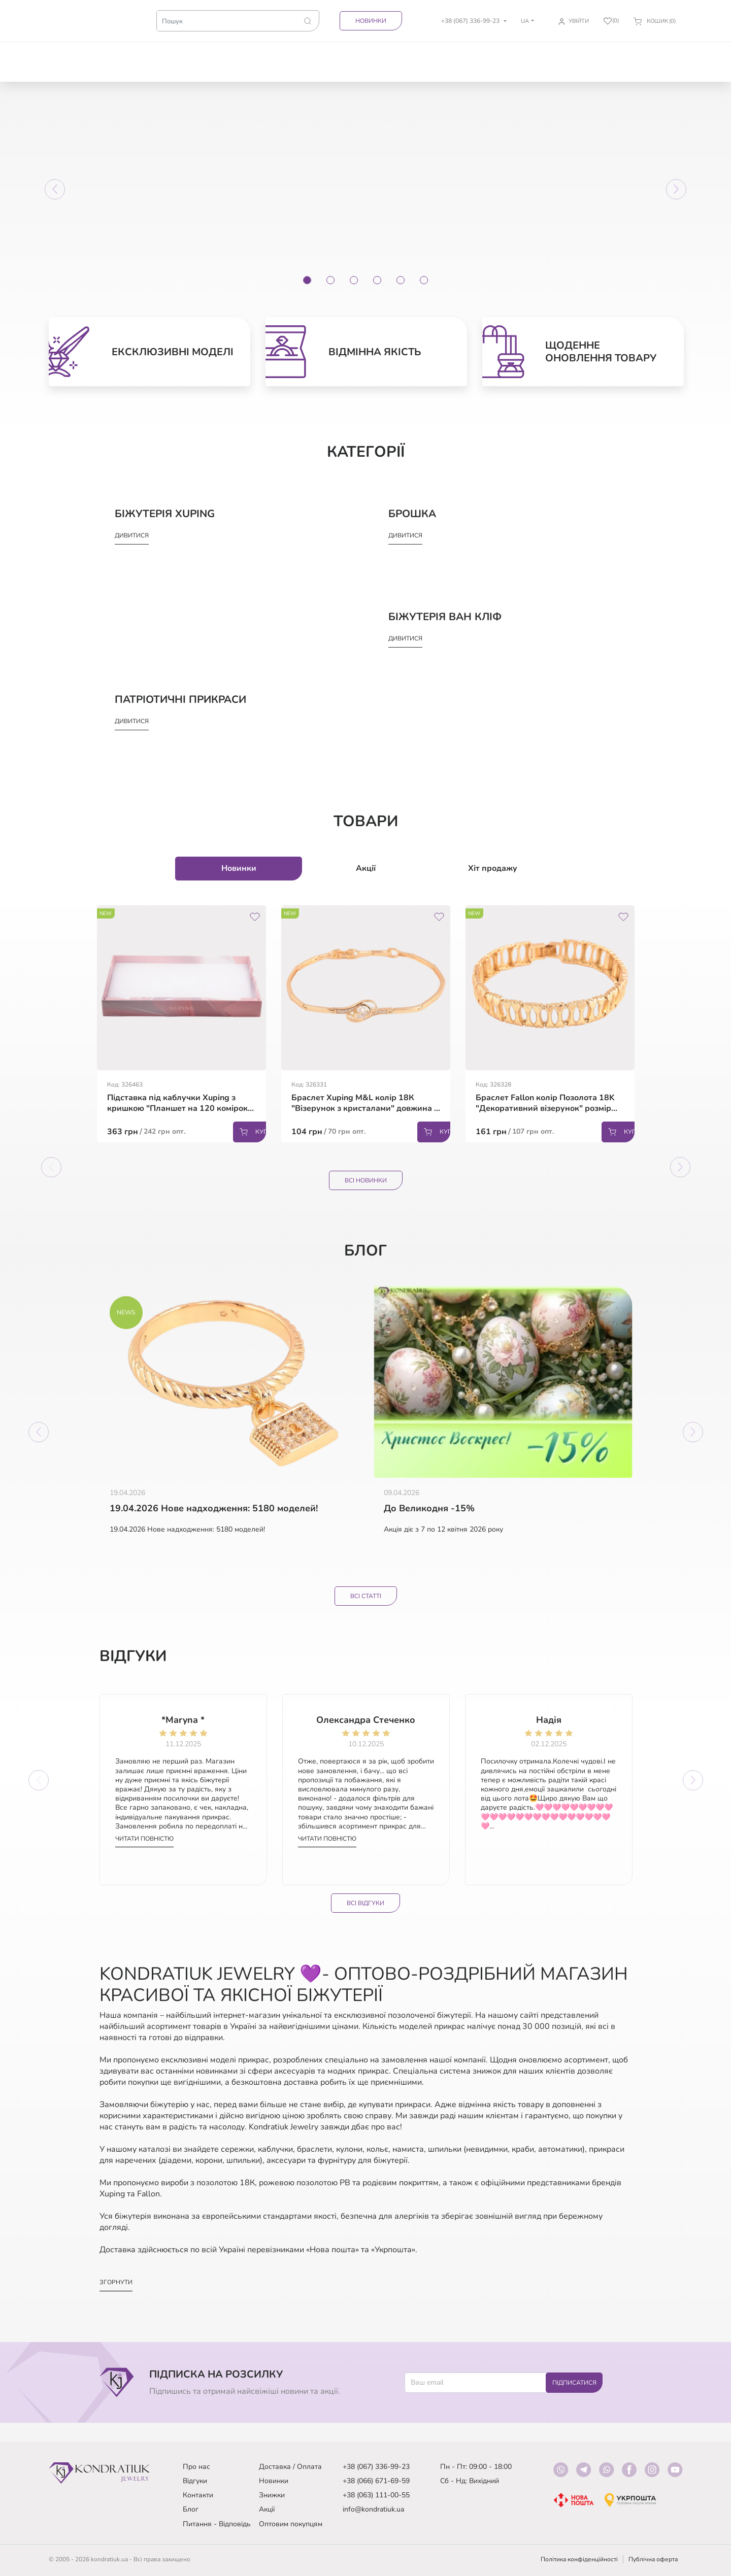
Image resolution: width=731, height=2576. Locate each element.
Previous (94, 1028)
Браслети (310, 53)
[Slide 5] (400, 281)
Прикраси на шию (394, 57)
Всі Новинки (366, 1181)
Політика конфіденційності (579, 2559)
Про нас (196, 2466)
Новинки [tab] (238, 868)
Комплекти (442, 53)
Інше (668, 53)
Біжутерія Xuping (587, 57)
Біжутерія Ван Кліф (631, 57)
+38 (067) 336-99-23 (376, 2466)
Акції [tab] (366, 868)
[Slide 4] (377, 281)
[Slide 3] (354, 281)
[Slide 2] (330, 281)
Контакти (198, 2495)
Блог (190, 2509)
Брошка (488, 53)
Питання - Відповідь (217, 2524)
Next (637, 1028)
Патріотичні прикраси (75, 57)
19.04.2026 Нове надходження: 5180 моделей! (214, 1510)
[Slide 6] (424, 281)
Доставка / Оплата (290, 2466)
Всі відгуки (365, 1918)
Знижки (272, 2495)
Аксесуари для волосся (536, 62)
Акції (267, 2509)
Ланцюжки (262, 53)
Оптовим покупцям (290, 2524)
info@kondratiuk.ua (373, 2509)
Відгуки (195, 2481)
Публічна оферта (653, 2559)
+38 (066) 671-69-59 (376, 2481)
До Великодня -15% (429, 1510)
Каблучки (213, 53)
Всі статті (365, 1600)
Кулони (352, 53)
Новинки (370, 21)
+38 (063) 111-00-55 (376, 2495)
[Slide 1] (307, 281)
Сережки (169, 53)
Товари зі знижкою (124, 57)
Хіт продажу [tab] (492, 868)
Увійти (579, 21)
